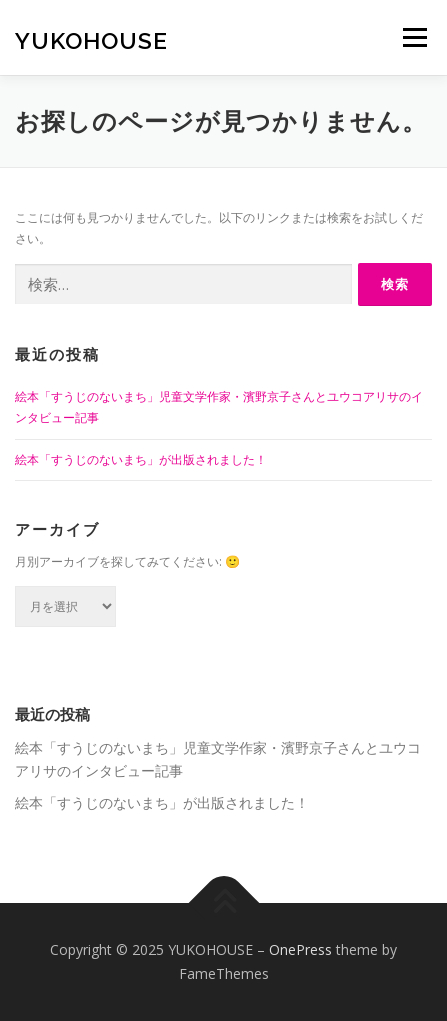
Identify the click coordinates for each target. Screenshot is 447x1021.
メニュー (414, 37)
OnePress (300, 949)
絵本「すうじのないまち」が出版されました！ (141, 459)
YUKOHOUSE (91, 39)
